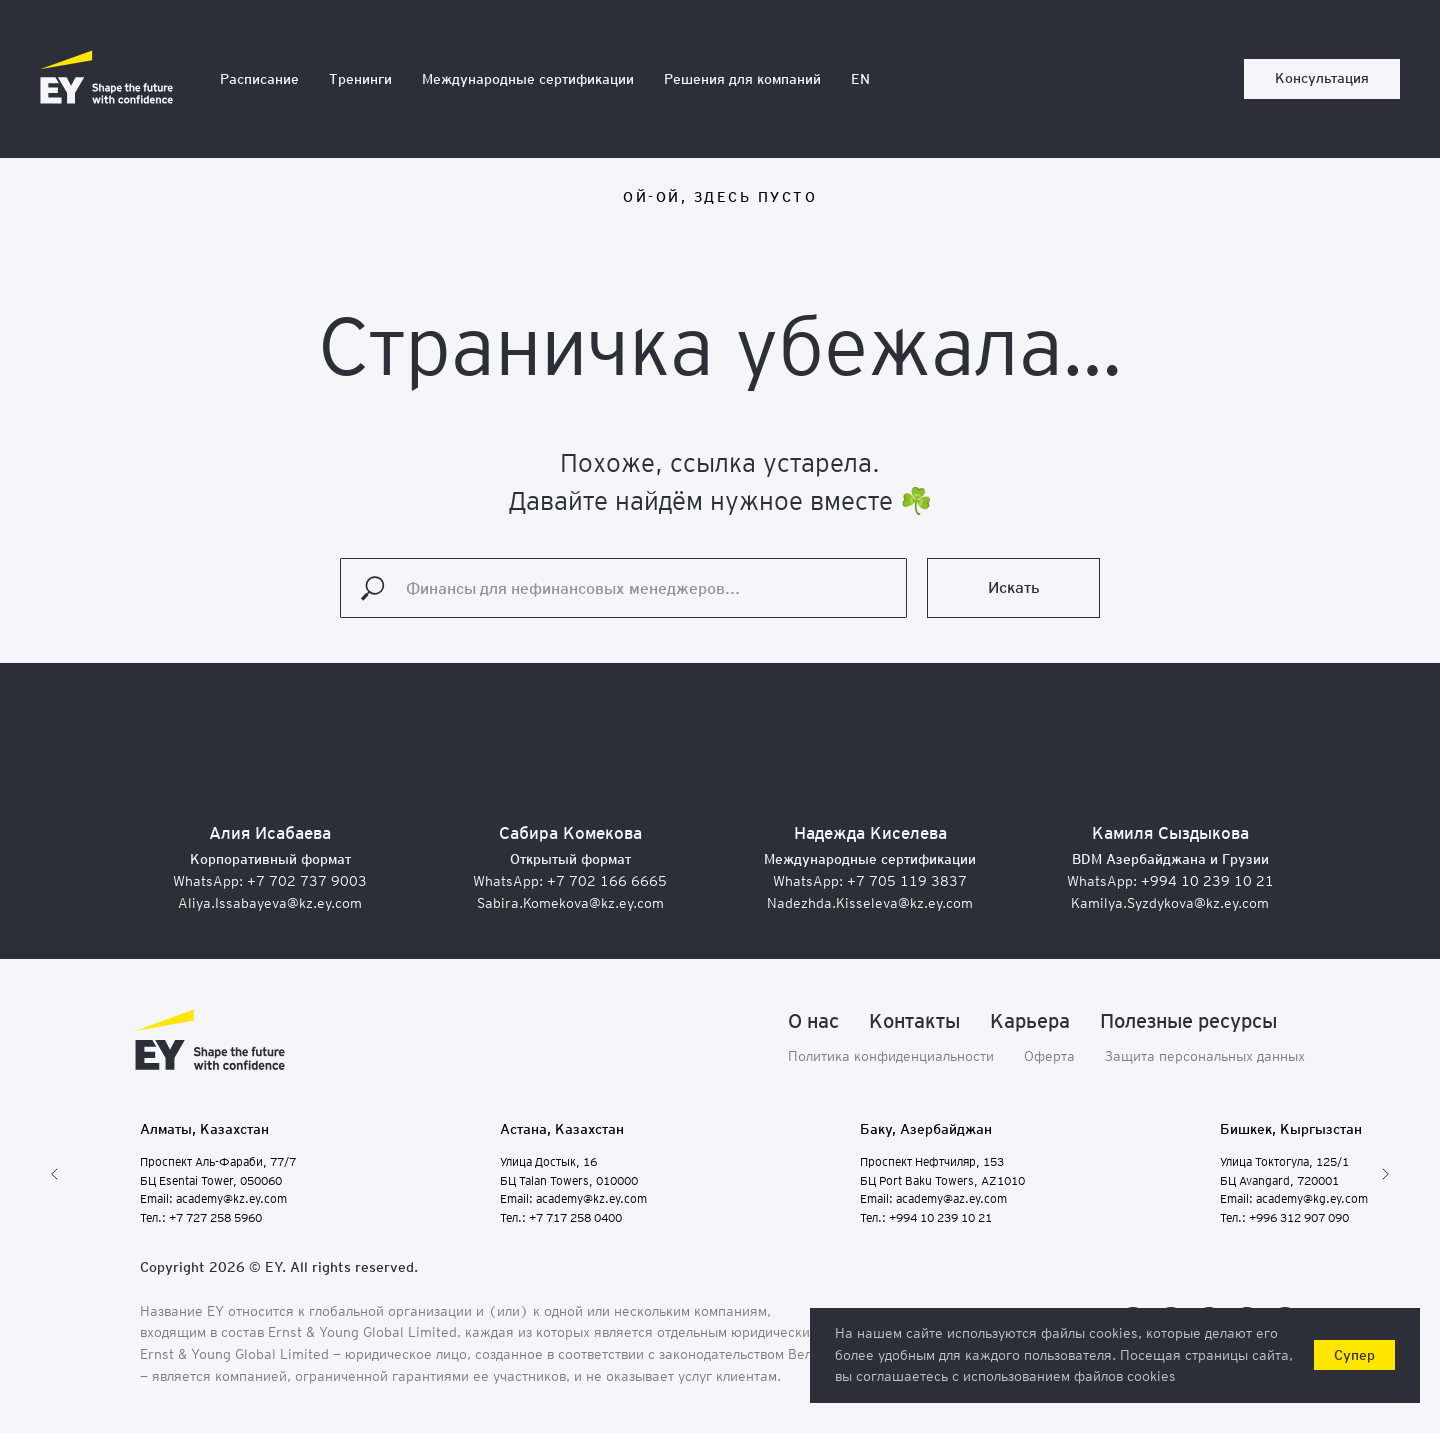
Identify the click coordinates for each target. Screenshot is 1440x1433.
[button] (1322, 79)
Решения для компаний (742, 79)
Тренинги (360, 79)
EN (860, 79)
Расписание (259, 79)
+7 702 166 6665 (607, 881)
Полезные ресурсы (1188, 1021)
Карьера (1030, 1021)
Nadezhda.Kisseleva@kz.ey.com (870, 903)
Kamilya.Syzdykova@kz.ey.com (1170, 903)
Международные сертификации (528, 79)
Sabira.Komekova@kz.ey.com (570, 903)
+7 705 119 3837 (907, 881)
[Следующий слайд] (1385, 1174)
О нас (813, 1021)
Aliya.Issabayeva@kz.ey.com (270, 903)
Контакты (914, 1021)
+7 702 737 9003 (307, 881)
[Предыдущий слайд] (55, 1174)
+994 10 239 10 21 (1207, 881)
